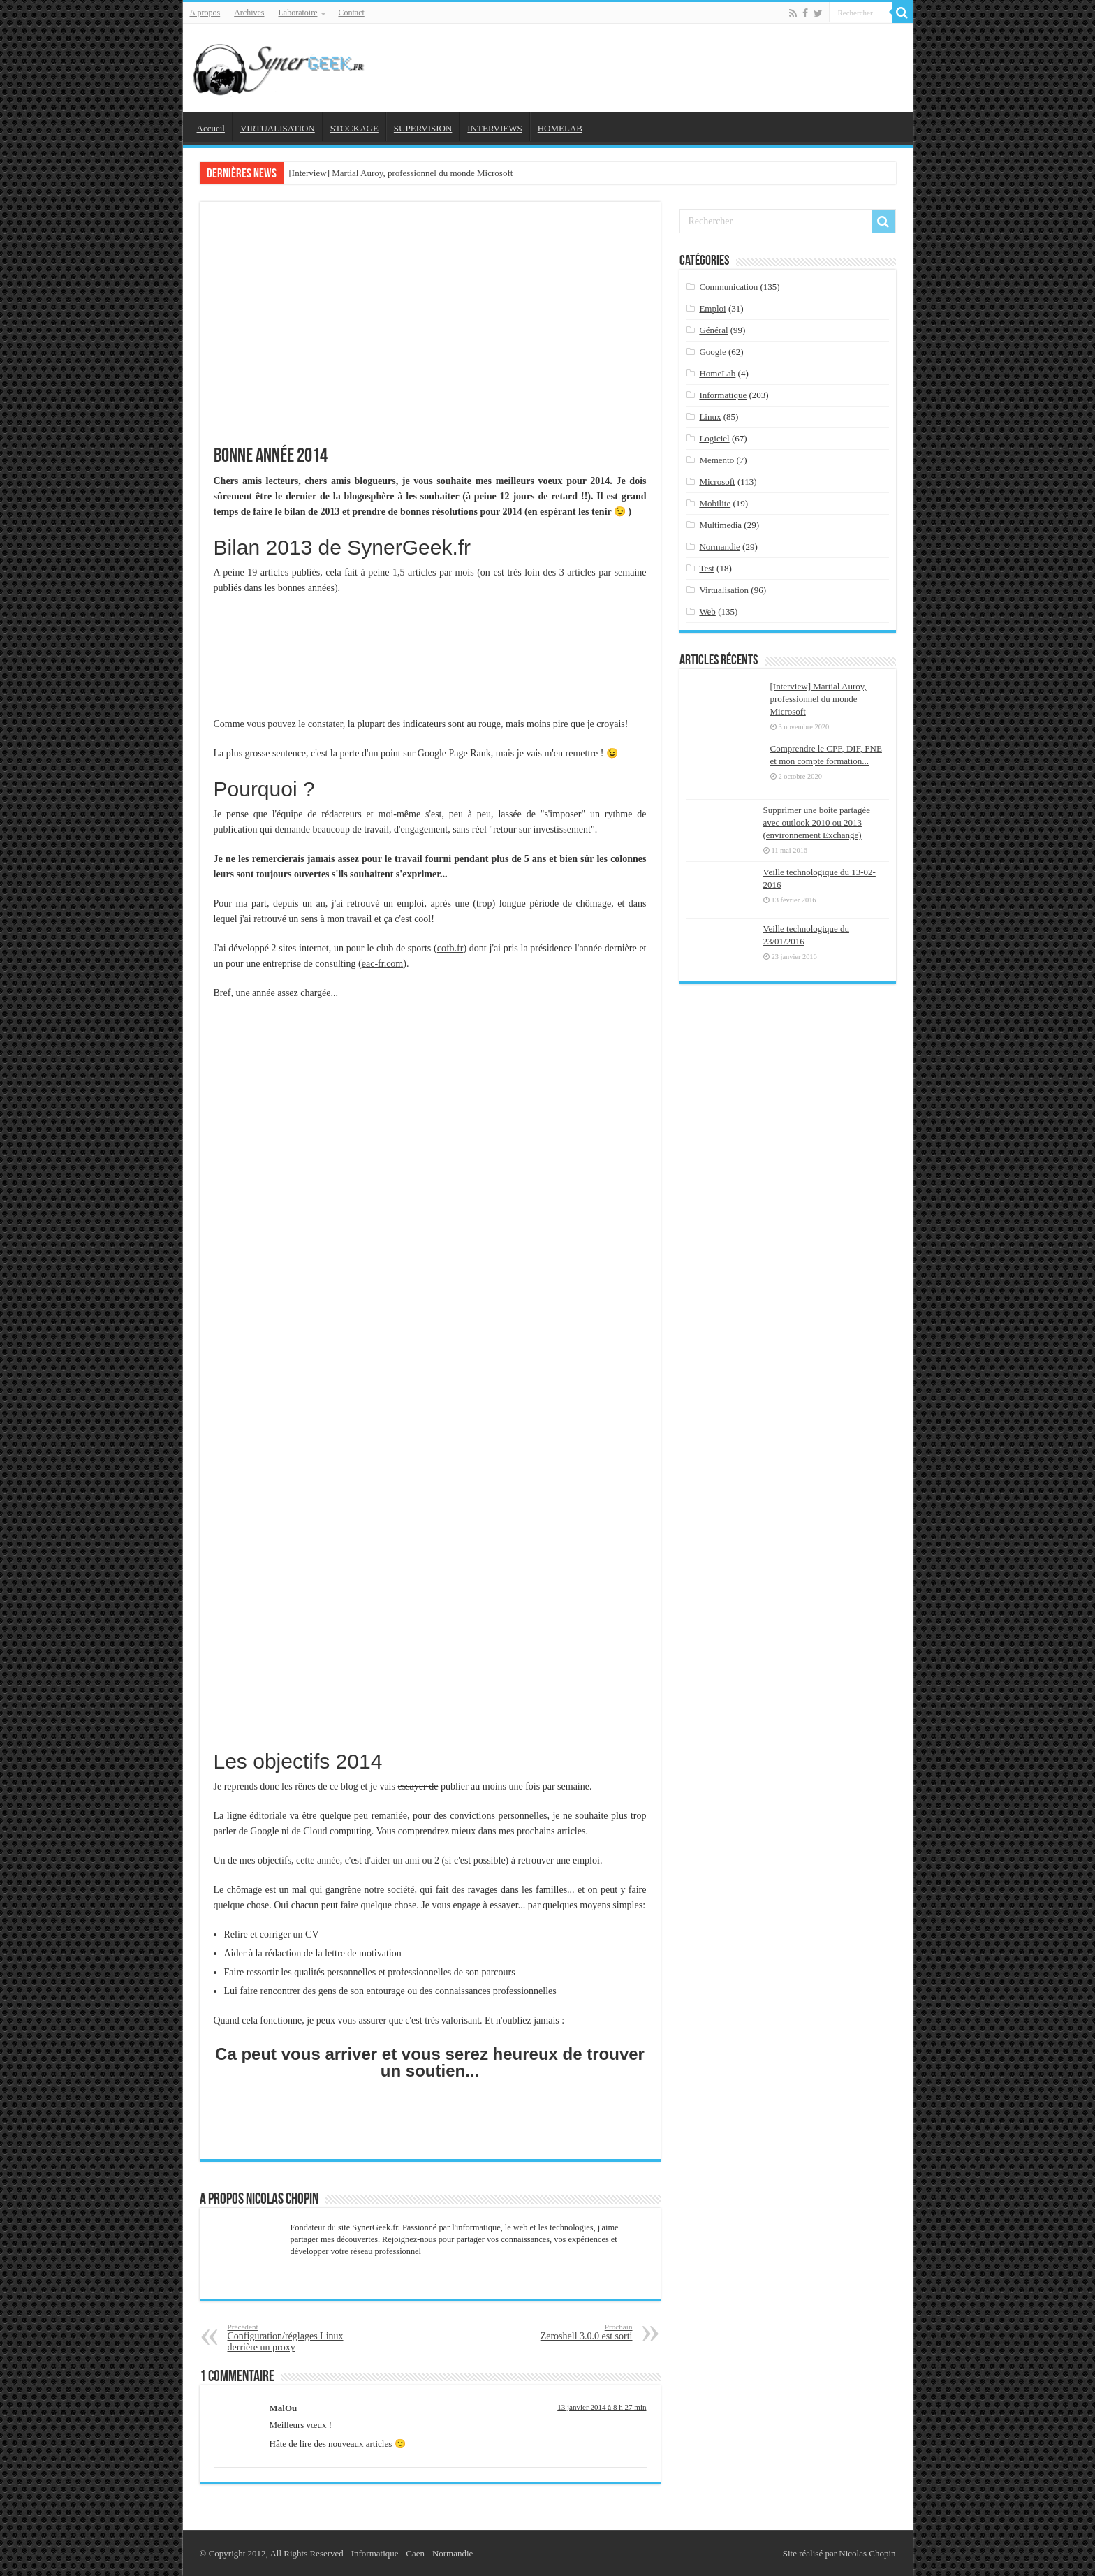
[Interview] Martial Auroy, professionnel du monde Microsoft (401, 173)
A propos (205, 12)
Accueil (211, 128)
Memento (716, 460)
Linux (710, 416)
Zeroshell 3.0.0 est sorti (561, 2331)
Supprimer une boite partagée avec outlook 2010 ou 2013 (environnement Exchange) (816, 822)
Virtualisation (724, 590)
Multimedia (720, 525)
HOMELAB (560, 128)
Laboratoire (298, 12)
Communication (728, 286)
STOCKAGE (354, 128)
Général (713, 330)
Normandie (719, 546)
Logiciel (714, 438)
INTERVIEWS (494, 128)
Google (712, 351)
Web (707, 611)
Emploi (712, 308)
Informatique (723, 395)
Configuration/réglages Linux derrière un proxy (299, 2337)
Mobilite (714, 503)
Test (706, 568)
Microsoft (717, 481)
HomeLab (717, 373)
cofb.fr (450, 948)
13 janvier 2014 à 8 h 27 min (601, 2407)
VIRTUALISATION (277, 128)
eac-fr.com (382, 963)
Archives (249, 12)
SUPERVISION (423, 128)
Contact (351, 12)
